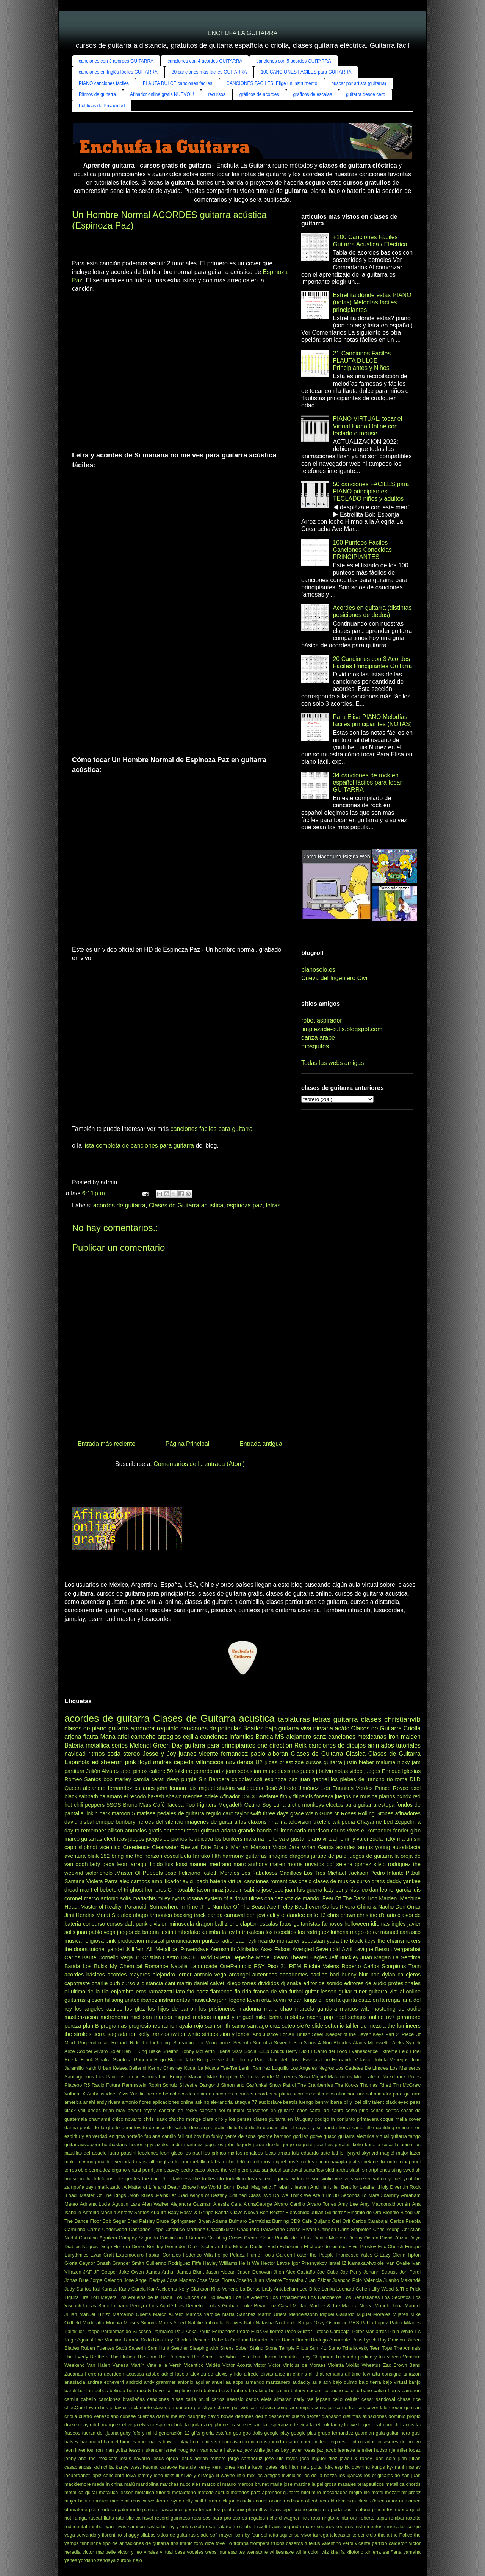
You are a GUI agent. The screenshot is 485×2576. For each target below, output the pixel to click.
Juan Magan (375, 1957)
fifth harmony (228, 1856)
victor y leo (130, 2552)
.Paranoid (135, 1907)
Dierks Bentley (147, 2246)
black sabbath (81, 1796)
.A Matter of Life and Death (151, 2187)
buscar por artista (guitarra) (358, 83)
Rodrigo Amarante (330, 2340)
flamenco (221, 1992)
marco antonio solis (107, 1898)
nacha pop (320, 2017)
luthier (338, 2153)
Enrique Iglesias (401, 1771)
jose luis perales (332, 2144)
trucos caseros (287, 2543)
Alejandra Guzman (191, 2204)
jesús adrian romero (203, 2458)
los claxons (252, 1822)
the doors (76, 1949)
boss (224, 2390)
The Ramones (173, 2357)
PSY (259, 1966)
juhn (402, 2458)
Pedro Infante (387, 1873)
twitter (178, 2034)
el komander (376, 1830)
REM (295, 1966)
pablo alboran (269, 1754)
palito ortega (102, 2509)
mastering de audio (396, 2009)
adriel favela (174, 2374)
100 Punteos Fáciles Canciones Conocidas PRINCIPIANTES (362, 549)
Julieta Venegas (391, 2059)
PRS (354, 2322)
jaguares (214, 2144)
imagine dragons (289, 1856)
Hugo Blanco (168, 2059)
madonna (249, 2009)
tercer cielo (364, 2535)
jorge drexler (267, 2144)
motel (377, 2492)
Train (414, 1966)
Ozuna (252, 1805)
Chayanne (369, 1822)
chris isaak (155, 2119)
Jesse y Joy (159, 1754)
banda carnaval (226, 1915)
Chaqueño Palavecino (261, 2229)
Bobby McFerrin (197, 2051)
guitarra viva (294, 1728)
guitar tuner (352, 1992)
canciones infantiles (226, 1737)
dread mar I (78, 1890)
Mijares (400, 2314)
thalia (384, 2535)
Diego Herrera (114, 2246)
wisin (311, 1813)
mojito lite (359, 2492)
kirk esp (334, 2467)
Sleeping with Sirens (211, 2348)
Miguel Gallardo (337, 2314)
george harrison (274, 2136)
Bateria (74, 1745)
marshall (145, 2161)
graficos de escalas (312, 94)
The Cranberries (315, 2085)
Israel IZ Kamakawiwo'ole (356, 2263)
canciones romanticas (270, 1881)
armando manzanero (267, 2382)
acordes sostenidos (314, 2094)
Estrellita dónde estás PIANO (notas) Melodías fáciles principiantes (372, 302)
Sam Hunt (158, 2348)
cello (338, 2399)
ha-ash (156, 1796)
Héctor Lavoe (275, 2263)
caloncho (333, 2390)
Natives (234, 2322)
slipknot (87, 1847)
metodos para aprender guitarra (265, 2492)
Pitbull (413, 1873)
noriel (262, 2501)
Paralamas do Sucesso (126, 2331)
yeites (70, 2560)
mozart (392, 2492)
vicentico (109, 1847)
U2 (258, 1762)
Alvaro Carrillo (289, 2204)
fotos (286, 1924)
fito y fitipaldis (296, 1796)
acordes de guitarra (119, 1205)
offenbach (315, 2501)
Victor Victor (267, 2365)
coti (258, 1779)
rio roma (397, 1779)
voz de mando (302, 1898)
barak (70, 2390)
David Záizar (394, 2238)
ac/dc (342, 1728)
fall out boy (190, 2136)
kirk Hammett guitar (301, 2467)
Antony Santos (133, 2212)
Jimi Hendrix (79, 1915)
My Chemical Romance (139, 1966)
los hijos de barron (172, 2009)
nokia (248, 2501)
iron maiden (404, 1737)
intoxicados (363, 2441)
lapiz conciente (108, 2475)
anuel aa (221, 2382)
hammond (91, 2441)
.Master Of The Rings (102, 2195)
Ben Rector (272, 2212)
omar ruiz (396, 2501)
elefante (268, 1796)
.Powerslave (193, 1949)
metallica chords (403, 2484)
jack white (254, 2450)
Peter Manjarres (369, 2331)
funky (217, 2136)
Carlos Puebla (405, 2221)
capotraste (77, 1983)
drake (70, 2424)
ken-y (204, 2467)
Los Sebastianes (361, 2297)
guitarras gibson (83, 2000)
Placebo (73, 2085)
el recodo (135, 1796)
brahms (239, 2390)
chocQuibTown (80, 2407)
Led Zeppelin (400, 1822)
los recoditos (281, 1932)
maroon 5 (123, 1813)
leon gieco (171, 2153)
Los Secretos (396, 2297)
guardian (364, 2433)
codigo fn (325, 2119)
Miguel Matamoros (332, 2077)
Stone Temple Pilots (286, 2348)
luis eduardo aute (311, 2153)
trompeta (260, 2543)
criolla (70, 2416)
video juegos (364, 1771)
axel (416, 1788)
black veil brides (82, 2110)
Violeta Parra (102, 1881)
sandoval (292, 2170)
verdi (348, 2543)
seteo (288, 2026)
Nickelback (394, 2077)
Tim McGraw (407, 2085)
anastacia (74, 2382)
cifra (127, 2407)
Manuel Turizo (95, 2314)
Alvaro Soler (107, 2051)
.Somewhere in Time (173, 1907)
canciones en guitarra (270, 2110)
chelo (305, 1881)
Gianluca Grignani (132, 2059)
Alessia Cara (227, 2204)
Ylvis (123, 2094)
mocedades (334, 2492)
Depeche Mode (251, 1957)
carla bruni (197, 2399)
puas (255, 2170)
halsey (71, 2441)
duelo (255, 2127)
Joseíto (244, 2280)
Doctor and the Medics (224, 2246)
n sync (174, 2501)
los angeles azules (98, 2009)
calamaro (111, 1796)
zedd (115, 2187)
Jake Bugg (196, 2059)
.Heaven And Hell (310, 2187)
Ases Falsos (276, 1949)
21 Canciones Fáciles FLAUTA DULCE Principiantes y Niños (362, 360)
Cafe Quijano (316, 2221)
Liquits (71, 2297)
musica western (148, 2501)
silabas (148, 2535)
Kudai (190, 2068)
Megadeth (230, 1805)
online (376, 2017)
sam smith (217, 2026)
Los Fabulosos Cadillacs (271, 1873)
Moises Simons (140, 2322)
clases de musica (334, 1881)
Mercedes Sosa (292, 2077)
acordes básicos (84, 1975)
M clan (300, 2305)
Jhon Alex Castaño (294, 2272)
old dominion (342, 2501)
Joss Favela (304, 2059)
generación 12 (174, 2433)
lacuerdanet (77, 2475)
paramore (409, 2017)
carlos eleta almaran (269, 2399)
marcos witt (354, 2009)
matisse (146, 1813)
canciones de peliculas (210, 1728)
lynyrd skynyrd (362, 2153)
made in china (107, 2484)
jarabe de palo (328, 1856)
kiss (354, 1890)
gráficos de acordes (259, 94)
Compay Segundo (138, 2238)
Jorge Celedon (106, 2280)
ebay (83, 2424)
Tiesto (244, 2357)
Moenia (114, 2322)
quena (401, 2509)
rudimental (75, 2526)
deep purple (182, 1779)
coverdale (377, 2407)
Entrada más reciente (106, 1444)
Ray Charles (177, 2340)
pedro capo (193, 2170)
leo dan (369, 1890)
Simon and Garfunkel (244, 2085)
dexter (313, 2416)
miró (316, 2492)
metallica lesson (116, 2492)
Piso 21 (276, 1966)
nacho (322, 2161)
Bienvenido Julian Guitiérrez (315, 2212)
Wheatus (371, 2365)
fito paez (197, 1992)
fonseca (323, 1796)
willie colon (308, 2552)
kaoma (150, 2467)
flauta (90, 1737)
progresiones (144, 2026)
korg (369, 2144)
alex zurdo (201, 2374)
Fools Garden (277, 2255)
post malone (357, 2509)
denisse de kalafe (168, 2127)
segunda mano (299, 2526)
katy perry (336, 1890)
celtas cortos (385, 2110)
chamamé (99, 2119)
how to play (175, 2441)
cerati (157, 1779)
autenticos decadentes (280, 1975)
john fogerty (238, 2144)
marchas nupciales (180, 2484)
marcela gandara (316, 2009)
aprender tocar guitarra (191, 1830)
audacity (301, 2382)
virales (151, 2552)
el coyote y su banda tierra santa (327, 2127)
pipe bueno (295, 2509)
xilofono (355, 2552)
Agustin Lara (126, 2204)
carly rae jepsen (312, 2399)
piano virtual (322, 1839)
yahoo (379, 2178)
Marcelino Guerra (132, 2314)
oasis (284, 1771)
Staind (256, 2348)
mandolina (147, 2484)
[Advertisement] (180, 372)
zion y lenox (234, 2034)
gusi (415, 2433)
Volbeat (72, 2094)
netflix (379, 2161)
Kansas (109, 2289)
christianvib (402, 1719)
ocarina (277, 2501)
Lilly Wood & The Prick (396, 2289)
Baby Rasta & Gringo (190, 2212)
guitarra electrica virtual (363, 2136)
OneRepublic (235, 1966)
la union (404, 2144)
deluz (261, 2416)
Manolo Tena (388, 2305)
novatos (314, 1864)
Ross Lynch (363, 2340)
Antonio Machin (99, 2212)
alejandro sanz (306, 1737)
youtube (412, 2178)
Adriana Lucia (95, 2204)
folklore (183, 1771)
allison (115, 1830)
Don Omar (408, 1907)
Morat (103, 1915)
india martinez (187, 2144)
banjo (415, 2382)
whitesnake (281, 2552)
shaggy (131, 2535)
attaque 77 (245, 2102)
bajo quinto (345, 2382)
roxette (413, 2518)
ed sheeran (107, 1762)
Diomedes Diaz (180, 2246)
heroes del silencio (160, 1822)
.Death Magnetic (253, 2187)
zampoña (74, 2187)
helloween (356, 1924)
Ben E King (134, 2051)
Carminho (74, 2229)
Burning (280, 2221)
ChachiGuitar (221, 2229)
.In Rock (412, 2187)
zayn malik (97, 2187)
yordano (87, 2560)
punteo (210, 1941)
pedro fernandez (202, 2509)
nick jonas (230, 2501)
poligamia (318, 2509)
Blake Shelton (164, 2051)
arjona (72, 1737)
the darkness (177, 2178)
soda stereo (123, 1754)
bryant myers (142, 2110)
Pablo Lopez (374, 2322)
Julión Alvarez (103, 1771)
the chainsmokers (399, 1941)
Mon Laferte (367, 2077)
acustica (135, 2374)
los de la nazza (320, 2475)
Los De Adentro (250, 2297)
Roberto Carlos (360, 1966)
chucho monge (185, 2119)
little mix (245, 2475)
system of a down (226, 1898)
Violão (352, 2365)
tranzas (160, 2034)
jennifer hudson (373, 2450)
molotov (294, 2017)
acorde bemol (161, 2094)
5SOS (113, 1805)
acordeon (114, 2374)
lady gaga (102, 1864)
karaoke (168, 2467)
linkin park (97, 1813)
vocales (195, 2552)
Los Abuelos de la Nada (145, 2297)
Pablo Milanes (405, 2322)
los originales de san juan (392, 2475)
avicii (189, 1881)
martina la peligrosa (315, 2484)
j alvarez (233, 2450)
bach (202, 1881)
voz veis (344, 2178)
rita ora (349, 2518)
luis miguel (201, 1788)
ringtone (331, 2518)
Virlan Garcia (318, 1847)
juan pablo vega (96, 1932)
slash (355, 2170)
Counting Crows (225, 2238)
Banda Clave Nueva (236, 2212)
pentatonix (233, 2509)
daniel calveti (209, 1983)
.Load (70, 2195)
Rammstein (134, 2085)
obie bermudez (94, 2170)
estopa (386, 1805)
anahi (89, 2102)
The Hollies (122, 2357)
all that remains (326, 2374)
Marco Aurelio (168, 2314)
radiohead (233, 1941)
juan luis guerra (303, 1890)
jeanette (346, 2450)
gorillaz (301, 2136)
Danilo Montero (330, 2238)
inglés (398, 1924)
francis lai (410, 2424)
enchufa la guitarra (186, 2424)
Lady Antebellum (280, 2289)
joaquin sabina (242, 1890)
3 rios (310, 2042)
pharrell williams (263, 2509)
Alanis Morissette (371, 2042)
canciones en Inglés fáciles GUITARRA (118, 72)
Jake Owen (131, 2272)
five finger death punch (374, 2424)
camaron (411, 2390)
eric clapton (244, 1924)
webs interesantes (225, 2552)
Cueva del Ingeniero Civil (335, 978)
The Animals (407, 2348)
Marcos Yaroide (203, 2314)
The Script (202, 2357)
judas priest (278, 1762)
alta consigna (386, 2374)
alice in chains (291, 2374)
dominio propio (404, 2416)
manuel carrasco (400, 1932)
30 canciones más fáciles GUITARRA (209, 72)
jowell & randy (356, 2458)
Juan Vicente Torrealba (278, 2280)
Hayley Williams (220, 2263)
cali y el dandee (286, 1915)
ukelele (322, 1822)
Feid (403, 2051)
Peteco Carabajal (331, 2331)
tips (174, 2543)
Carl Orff (341, 2221)
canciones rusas (165, 2399)
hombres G (158, 1890)
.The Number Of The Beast (232, 1907)
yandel (116, 1949)
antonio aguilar (193, 2382)
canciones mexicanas (357, 1737)
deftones (244, 2416)
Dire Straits (214, 1847)
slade (203, 2535)
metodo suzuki (213, 2492)
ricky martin (398, 1839)
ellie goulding (379, 2127)
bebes (101, 2390)
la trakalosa (250, 1932)
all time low (357, 2374)
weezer (363, 2178)
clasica (267, 2407)
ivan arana (210, 2450)
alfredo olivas (258, 2374)
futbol (296, 1992)
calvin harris (387, 2390)
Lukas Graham (223, 2305)
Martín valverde (257, 2077)
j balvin (324, 1771)
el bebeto (105, 1890)
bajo (271, 1728)
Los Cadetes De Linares (362, 2068)
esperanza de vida (288, 2424)
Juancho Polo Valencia (357, 2280)
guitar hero (398, 2433)
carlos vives (345, 1830)
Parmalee (163, 2331)
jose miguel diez (319, 2458)
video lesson (305, 2178)
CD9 (295, 2221)
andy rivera (108, 2102)
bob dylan (383, 1975)
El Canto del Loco (327, 2051)
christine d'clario (376, 1915)
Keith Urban (98, 2068)
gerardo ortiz (209, 1771)
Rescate (201, 2340)
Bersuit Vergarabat (398, 1949)
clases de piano (85, 1728)
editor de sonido (323, 1983)
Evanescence (363, 2051)
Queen (72, 1788)
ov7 (390, 2017)
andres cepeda (173, 1762)
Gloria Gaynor (79, 2263)
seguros (325, 2526)
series (119, 1745)
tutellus (312, 2543)
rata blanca (128, 2518)
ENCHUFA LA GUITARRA (243, 33)
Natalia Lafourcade (194, 1966)
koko (358, 2144)
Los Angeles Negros (312, 2068)
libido (156, 1864)
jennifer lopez (406, 2450)
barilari (85, 2390)
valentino (331, 2543)
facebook (319, 2424)
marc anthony (250, 1864)
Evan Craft (102, 2255)
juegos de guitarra (370, 1856)
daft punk (136, 1924)
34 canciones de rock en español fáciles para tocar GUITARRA (367, 782)
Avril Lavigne (357, 1949)
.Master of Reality (100, 1907)
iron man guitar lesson (119, 2450)
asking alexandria (214, 2102)
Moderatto (94, 2322)
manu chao (278, 2009)
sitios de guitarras (176, 2535)
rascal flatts (101, 2518)
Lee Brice (310, 2289)
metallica (98, 1745)
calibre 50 (161, 1771)
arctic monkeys (305, 1805)
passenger (171, 2509)
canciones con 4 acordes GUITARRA (204, 61)
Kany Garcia (132, 2289)
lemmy (145, 2475)
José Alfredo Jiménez (292, 1788)
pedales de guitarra (180, 1813)
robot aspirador (321, 1020)
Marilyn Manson (251, 1847)
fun (206, 2136)
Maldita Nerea (357, 2305)
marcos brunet (253, 2484)
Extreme (388, 2051)
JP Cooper (105, 2272)
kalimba (211, 1932)
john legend (231, 2000)
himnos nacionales (140, 2441)
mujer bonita (77, 2501)
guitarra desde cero (365, 94)
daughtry (196, 2416)
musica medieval (111, 2501)
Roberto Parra (265, 2340)
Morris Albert (172, 2322)
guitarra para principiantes (220, 1745)
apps (238, 2382)
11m (327, 2195)
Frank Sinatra (96, 2059)
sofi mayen (222, 2535)
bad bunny (343, 1975)
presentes (382, 2509)
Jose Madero (181, 2280)
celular (352, 2399)
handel (111, 2441)
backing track (190, 1915)
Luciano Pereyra (129, 2305)
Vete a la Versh (164, 2365)
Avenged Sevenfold (316, 1949)
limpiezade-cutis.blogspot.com (341, 1029)
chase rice (409, 2399)
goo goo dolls (248, 2433)
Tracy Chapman (316, 2357)
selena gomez (353, 1864)
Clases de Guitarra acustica (186, 1205)
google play (276, 2433)
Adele (211, 1796)
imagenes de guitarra (211, 1822)
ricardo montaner (279, 1941)
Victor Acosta (237, 2365)
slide (317, 2026)
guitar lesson (320, 1992)
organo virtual (126, 2170)
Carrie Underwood (107, 2229)
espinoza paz (244, 1205)
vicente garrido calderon (381, 2543)
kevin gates (265, 2467)
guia (380, 2433)
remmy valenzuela (360, 1839)
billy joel (352, 2102)
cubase (128, 2416)
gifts (195, 2433)
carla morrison (311, 1830)
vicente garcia (274, 2178)
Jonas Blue (76, 2280)
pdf (330, 1864)
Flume (253, 2255)
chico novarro (127, 2119)
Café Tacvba (168, 1805)
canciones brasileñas (122, 2399)
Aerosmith (223, 1949)
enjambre (122, 1992)
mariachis (144, 1898)
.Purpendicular (92, 2042)
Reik (300, 1745)
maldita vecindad (116, 2161)
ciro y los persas (233, 2119)
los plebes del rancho (358, 1779)
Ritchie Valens (321, 1966)
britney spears (306, 2390)
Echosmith (291, 2246)
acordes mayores (128, 1975)
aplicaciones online (172, 2102)
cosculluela (177, 1856)
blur (363, 1975)
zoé (299, 1762)
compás (304, 2407)
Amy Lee (348, 2204)
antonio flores (136, 2102)
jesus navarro (135, 2458)
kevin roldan (288, 2000)
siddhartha (336, 2170)
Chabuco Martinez (185, 2229)
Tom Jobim (264, 2357)
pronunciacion (183, 1941)
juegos (136, 1839)
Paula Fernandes (216, 2331)
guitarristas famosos (318, 1924)
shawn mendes (184, 1796)
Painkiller (74, 2331)
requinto (168, 1728)
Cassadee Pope (146, 2229)
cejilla (190, 1737)
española (257, 2424)
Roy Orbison (391, 2340)
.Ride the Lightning (149, 2042)
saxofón (198, 2526)
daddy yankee (403, 1881)
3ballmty (390, 2195)
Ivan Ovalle (397, 2263)
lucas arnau (277, 2153)
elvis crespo (152, 2424)
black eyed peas (403, 2102)
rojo (198, 2026)
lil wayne (225, 2475)
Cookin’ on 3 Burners (183, 2238)
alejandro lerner (172, 1975)
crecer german (405, 2407)
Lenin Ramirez (255, 2068)
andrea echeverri (105, 2382)
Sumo (334, 2348)
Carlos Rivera (338, 1907)
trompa (241, 2543)
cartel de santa (326, 2110)
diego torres (242, 1983)
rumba (95, 2526)
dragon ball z (212, 1924)
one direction (274, 1745)
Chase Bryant (301, 2229)
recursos (216, 94)
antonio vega (210, 1975)
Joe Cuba (327, 2272)
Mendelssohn (303, 2314)
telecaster (340, 2535)
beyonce (162, 2390)
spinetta (269, 2535)
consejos (324, 2407)
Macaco (196, 2077)
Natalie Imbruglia (206, 2322)
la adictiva (201, 1839)
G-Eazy (382, 2255)
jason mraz (210, 1890)
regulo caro (220, 1813)
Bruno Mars (137, 1805)
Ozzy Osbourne (330, 2322)
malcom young (80, 2161)
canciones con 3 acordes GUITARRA (116, 61)
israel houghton (181, 2450)
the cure (151, 2178)
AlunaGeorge (258, 2204)
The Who (226, 2357)
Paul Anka (186, 2331)
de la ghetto (107, 2127)
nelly (188, 2501)
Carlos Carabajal (370, 2221)
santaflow (314, 2170)
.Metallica (165, 1949)
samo (238, 2026)
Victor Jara (285, 1847)
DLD (415, 1779)
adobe (153, 2374)
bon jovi (255, 1915)
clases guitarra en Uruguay (283, 2119)
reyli (252, 1941)
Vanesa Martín (129, 2365)
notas (341, 1771)
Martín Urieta (272, 2314)
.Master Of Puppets (139, 1873)
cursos (115, 1924)
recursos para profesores (219, 2518)
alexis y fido (228, 2374)
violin (327, 2178)
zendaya (106, 2560)
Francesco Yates (354, 2255)
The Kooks (346, 2085)
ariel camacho (136, 1737)
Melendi (140, 1745)
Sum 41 (318, 2348)
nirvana (323, 1728)
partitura (74, 1771)
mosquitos (315, 1046)
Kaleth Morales (220, 1873)
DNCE (188, 1957)
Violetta (336, 2365)
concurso (94, 1924)
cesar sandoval (378, 2399)
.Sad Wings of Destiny (202, 2195)
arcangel (239, 1975)
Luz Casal (280, 2305)
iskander (154, 2450)
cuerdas (146, 2416)
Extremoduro (130, 2255)
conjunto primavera (358, 2119)
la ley (228, 1932)
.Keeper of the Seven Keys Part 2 (362, 2034)
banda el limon (275, 1830)
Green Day (168, 1745)
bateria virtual (226, 1881)
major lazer (408, 2153)
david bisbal (79, 1822)
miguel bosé (285, 2161)
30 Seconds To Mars (356, 2195)
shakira (226, 1788)
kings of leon (319, 2000)
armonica (161, 1915)
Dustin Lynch (264, 2246)
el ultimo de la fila (86, 1992)
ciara (208, 2119)
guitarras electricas (104, 1839)
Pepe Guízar (298, 2331)
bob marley (117, 1779)
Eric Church (390, 2246)
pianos (387, 1796)
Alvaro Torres (321, 2204)
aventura (75, 1856)
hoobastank (114, 2144)
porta (336, 2509)
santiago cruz (263, 2026)
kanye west (128, 2467)
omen (414, 2501)
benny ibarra (328, 2102)
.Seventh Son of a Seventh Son (267, 2042)
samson (136, 2526)
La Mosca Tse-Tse (217, 2068)
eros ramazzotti (155, 1992)
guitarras (256, 1856)
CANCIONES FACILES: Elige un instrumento (271, 83)
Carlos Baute (80, 1957)
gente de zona (240, 2136)
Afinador (230, 1796)
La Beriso (250, 2289)
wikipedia (344, 1822)
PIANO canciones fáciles (104, 83)
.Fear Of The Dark (343, 1898)
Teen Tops (381, 2348)
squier (286, 2535)
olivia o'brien (371, 2501)
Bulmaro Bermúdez (250, 2221)
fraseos (72, 2433)
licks (169, 2475)
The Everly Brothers (86, 2357)
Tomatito (287, 2357)
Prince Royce (391, 1788)
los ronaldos (249, 2153)
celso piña (357, 2110)
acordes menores (234, 2094)
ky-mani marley (404, 2467)
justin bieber (359, 1762)
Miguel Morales (373, 2314)
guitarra (118, 1728)
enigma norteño (126, 2136)
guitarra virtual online (395, 1992)
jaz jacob (326, 2450)
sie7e (303, 2026)
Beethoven (307, 1907)
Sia (116, 1915)
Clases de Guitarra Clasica (328, 1754)
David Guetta (214, 1957)
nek (367, 2161)
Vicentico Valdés (202, 2365)
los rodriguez (313, 1932)
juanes (188, 1754)
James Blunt (190, 2272)
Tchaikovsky (355, 2348)
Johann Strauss (380, 2272)
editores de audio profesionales (382, 1983)
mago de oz (364, 1932)
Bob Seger (114, 2221)
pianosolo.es (318, 969)
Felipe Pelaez (230, 2255)
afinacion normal (354, 2094)
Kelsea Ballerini (130, 2068)
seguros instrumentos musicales (371, 2526)
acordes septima (273, 2094)
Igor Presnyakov (309, 2263)
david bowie (220, 2416)
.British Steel (309, 2034)
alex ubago (134, 1915)
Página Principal (188, 1444)
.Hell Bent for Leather (353, 2187)
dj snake (291, 1983)
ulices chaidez (266, 1898)
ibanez (149, 2000)
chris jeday (109, 2407)
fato (180, 1992)
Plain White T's (404, 2331)
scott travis (269, 2526)
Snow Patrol (282, 2085)
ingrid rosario (283, 2441)
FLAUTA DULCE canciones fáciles (177, 83)
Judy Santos (77, 2289)
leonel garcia (395, 1890)
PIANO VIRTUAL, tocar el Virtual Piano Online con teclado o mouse (367, 425)
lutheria (340, 1932)
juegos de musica (356, 1796)
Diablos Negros (81, 2246)
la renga (390, 2000)
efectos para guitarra (351, 1805)
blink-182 (99, 1856)
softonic (334, 2026)
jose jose (272, 1890)
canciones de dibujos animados (351, 1745)
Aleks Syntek (406, 2042)
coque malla (393, 2119)
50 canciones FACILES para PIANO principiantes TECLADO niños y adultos (371, 491)
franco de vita (270, 1992)
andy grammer (160, 2382)
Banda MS (269, 1737)
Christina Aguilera (98, 2238)
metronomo (114, 2017)
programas (113, 2026)
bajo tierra (370, 2382)
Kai (96, 2289)
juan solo (385, 2458)
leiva (131, 2475)
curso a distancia (142, 1983)
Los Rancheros (324, 2297)
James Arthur (160, 2272)
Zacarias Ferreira (83, 2374)
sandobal (272, 2170)
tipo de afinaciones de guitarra (136, 2543)
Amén (403, 2204)
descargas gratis (207, 2127)
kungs (378, 2467)
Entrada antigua (260, 1444)
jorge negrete (297, 2144)
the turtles (204, 2178)
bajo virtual (395, 2382)
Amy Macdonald (377, 2204)
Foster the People (313, 2255)
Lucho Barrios (142, 2077)
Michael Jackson (347, 1873)
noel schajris (350, 2017)
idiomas (380, 1924)
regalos (257, 2518)
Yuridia (137, 2094)
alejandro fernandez (107, 1788)
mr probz (411, 2492)
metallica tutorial (153, 2492)
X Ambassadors (99, 2094)
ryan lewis (115, 2526)
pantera (150, 2509)
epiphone (218, 2424)
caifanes (145, 1788)
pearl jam (152, 2170)
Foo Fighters (201, 1805)
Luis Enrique (172, 2077)
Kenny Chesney (165, 2068)
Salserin (137, 2348)
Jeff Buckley (343, 1957)
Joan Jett (278, 2059)
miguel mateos (192, 2017)
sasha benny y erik (167, 2526)
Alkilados (248, 1949)
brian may (114, 2110)
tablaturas (294, 1719)
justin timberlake (180, 1932)
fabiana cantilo (160, 2136)
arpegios (169, 1737)
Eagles (318, 1957)
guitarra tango (406, 2136)
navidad (75, 1754)
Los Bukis (95, 1966)
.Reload (118, 2042)
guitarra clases (357, 1719)
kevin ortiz (259, 2000)
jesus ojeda (165, 2458)
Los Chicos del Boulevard (202, 2297)
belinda (117, 2390)
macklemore (77, 2484)
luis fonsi (176, 1864)
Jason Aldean (220, 2272)
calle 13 (316, 1915)
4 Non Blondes (334, 2042)
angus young (374, 1847)
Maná (108, 1737)
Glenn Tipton (407, 2255)
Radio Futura (106, 2085)
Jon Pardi (410, 2272)
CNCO (249, 1796)
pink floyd (138, 1762)
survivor (302, 2535)
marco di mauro (219, 2484)
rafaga (80, 2518)
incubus (259, 2441)
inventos (84, 2450)
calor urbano (358, 2390)
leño (158, 2475)
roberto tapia (373, 2518)
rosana (194, 1898)
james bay (278, 2450)
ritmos (96, 1754)
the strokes (77, 2034)
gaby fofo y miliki (138, 2433)
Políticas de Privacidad (102, 105)
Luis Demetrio (190, 2305)
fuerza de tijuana (100, 2433)
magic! (387, 2153)
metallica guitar (80, 2492)
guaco (330, 2136)
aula (316, 2382)
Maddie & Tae (324, 2305)
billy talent (373, 2102)
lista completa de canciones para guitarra (138, 1145)
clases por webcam (238, 2407)
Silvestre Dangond (199, 2085)
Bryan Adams (212, 2221)
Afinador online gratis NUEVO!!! (162, 94)
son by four (247, 2535)
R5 (87, 2085)
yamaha (412, 2552)
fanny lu (339, 2424)
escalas (269, 1924)
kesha (243, 2467)
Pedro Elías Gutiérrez (260, 2331)
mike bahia (269, 2017)
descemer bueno (287, 2416)
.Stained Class (245, 2195)
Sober (241, 2348)
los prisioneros (217, 2009)
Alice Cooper (78, 2051)
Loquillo (280, 2068)
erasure (238, 2424)
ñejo (137, 2560)
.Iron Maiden (381, 1898)
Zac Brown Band (402, 2365)
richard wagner (283, 2518)
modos (307, 2161)
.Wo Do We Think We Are (291, 2195)
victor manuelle (99, 2552)
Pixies (414, 2077)
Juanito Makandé (402, 2280)
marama (254, 1839)
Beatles (253, 1728)
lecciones (148, 2153)
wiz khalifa (333, 2552)
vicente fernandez (223, 1754)
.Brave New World (201, 2187)
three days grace (283, 1813)
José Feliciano (182, 1873)
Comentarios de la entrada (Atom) (199, 1464)
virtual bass (172, 2552)
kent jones (223, 2467)
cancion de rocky (178, 2110)
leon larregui (132, 1864)
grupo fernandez (336, 2433)
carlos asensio (227, 2399)
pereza (72, 2026)
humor (197, 2441)
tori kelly (139, 2034)
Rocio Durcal (296, 2340)
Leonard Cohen (353, 2289)
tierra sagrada (110, 2034)
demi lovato (134, 2127)
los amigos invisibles (279, 2475)
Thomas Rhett (375, 2085)
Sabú (121, 2348)
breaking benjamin (269, 2390)
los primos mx (218, 2153)
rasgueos (303, 1771)
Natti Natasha (259, 2322)
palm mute (129, 2509)
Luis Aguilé (161, 2305)
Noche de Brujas (293, 2322)
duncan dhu (276, 2127)
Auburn (158, 2212)
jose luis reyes (281, 2458)
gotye (316, 2136)
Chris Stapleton (355, 2229)
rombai (396, 2518)
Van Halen (98, 2365)
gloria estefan (217, 2433)
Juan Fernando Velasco (345, 2059)
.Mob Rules (140, 2195)
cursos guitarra (323, 1762)
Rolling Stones (375, 1813)
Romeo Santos (82, 1779)
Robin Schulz (162, 2085)
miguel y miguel (233, 2017)
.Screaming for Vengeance (201, 2042)
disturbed (237, 2127)
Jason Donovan (255, 2272)
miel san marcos (151, 2017)
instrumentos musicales (187, 2000)
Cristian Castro (160, 1957)
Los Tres (314, 1873)
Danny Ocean (363, 2238)
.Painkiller (165, 2195)
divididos (268, 1983)
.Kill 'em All (138, 1949)
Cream (251, 2238)
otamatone (75, 2509)
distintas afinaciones (365, 2416)
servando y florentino (99, 2535)
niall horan (205, 2501)
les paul (193, 2153)
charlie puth (106, 1983)
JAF (87, 2272)
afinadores (408, 1813)
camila (141, 1779)
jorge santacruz (245, 2458)
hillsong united (122, 2000)
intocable (185, 1890)
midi (305, 2492)
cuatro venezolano (99, 2416)
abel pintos (134, 1771)
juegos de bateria (138, 1932)
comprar (285, 2407)
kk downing (357, 2467)
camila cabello (80, 2399)
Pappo (93, 2331)
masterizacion (81, 2017)
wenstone (257, 2552)
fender (401, 1830)
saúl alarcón (222, 2526)
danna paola (78, 2127)
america (73, 2102)
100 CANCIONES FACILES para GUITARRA (306, 72)
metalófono (184, 2492)
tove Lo (224, 2543)
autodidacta (407, 1847)
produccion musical (140, 1941)
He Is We (249, 2263)
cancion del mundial (221, 2110)
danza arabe (318, 1037)
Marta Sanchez (238, 2314)
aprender (143, 1728)
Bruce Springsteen (176, 2221)
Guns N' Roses (337, 1813)
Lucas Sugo (96, 2305)
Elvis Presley (362, 2246)
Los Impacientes (288, 2297)
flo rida (243, 1992)
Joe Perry (350, 2272)
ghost (136, 1890)
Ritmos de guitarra (97, 94)
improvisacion (234, 2441)
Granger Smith (128, 2263)
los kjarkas (350, 2475)
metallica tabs (205, 2161)
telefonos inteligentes (117, 2178)
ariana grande (238, 1830)
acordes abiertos (196, 2094)
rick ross (311, 2518)
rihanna (278, 1822)
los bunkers (228, 1839)
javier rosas (302, 2450)
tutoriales (408, 1745)
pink (111, 1941)
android (134, 2382)
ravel (147, 2518)
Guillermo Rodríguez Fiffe (173, 2263)
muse (269, 1771)
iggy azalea (157, 2144)
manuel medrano (210, 1864)
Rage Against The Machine (93, 2340)
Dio (303, 2051)
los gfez (135, 2009)
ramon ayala (177, 2026)
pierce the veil (221, 2170)
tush (252, 2178)
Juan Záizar (318, 2280)
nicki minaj (398, 2161)
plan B (91, 2026)
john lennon (171, 1788)
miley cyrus (171, 1898)
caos (302, 2110)
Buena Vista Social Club (242, 2051)
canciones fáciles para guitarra (212, 1129)
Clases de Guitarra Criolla (386, 1728)
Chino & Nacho (375, 1907)
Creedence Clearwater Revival (160, 1847)
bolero (210, 2390)
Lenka (328, 2289)
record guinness (172, 2518)
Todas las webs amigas (332, 1063)
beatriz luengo (298, 2102)
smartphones (376, 2170)
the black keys (358, 1941)
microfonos (258, 2161)
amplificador (166, 1881)
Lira (84, 2297)
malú (129, 2484)
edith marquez (105, 2424)
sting (396, 2170)
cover (415, 2119)
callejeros (409, 1975)
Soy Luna (274, 1805)
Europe (413, 2246)
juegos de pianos (166, 1839)
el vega (130, 2424)
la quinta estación (357, 2000)
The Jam (146, 2357)
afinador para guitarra (397, 2094)
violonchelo (99, 1873)
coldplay (242, 1779)
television (300, 1822)
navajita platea (346, 2161)
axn (327, 2382)
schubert (246, 2526)
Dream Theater (289, 1957)
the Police (402, 2535)
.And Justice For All (272, 2034)
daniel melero (171, 2416)
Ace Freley (280, 1907)
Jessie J (219, 2059)
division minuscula (171, 1924)
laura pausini (122, 2153)
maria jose (281, 2484)
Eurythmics (76, 2255)
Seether (179, 2348)
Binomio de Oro (364, 2212)
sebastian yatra (320, 1941)
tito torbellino (231, 2178)
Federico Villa (198, 2255)
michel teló (233, 2161)
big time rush (187, 2390)
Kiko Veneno (224, 2289)
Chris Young (386, 2229)
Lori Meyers (104, 2297)
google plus (303, 2433)
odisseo (295, 2501)
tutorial (97, 1949)
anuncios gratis (143, 1830)
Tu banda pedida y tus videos (368, 2357)
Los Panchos (110, 2077)
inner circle (312, 2441)
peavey (171, 2170)
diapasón (331, 2416)
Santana (74, 1881)
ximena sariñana (383, 2552)
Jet (233, 2059)
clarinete (142, 2407)
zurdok (124, 2560)
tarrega (321, 2535)
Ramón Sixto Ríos (143, 2340)
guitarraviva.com (82, 2144)
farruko (201, 1856)
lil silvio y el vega (195, 2475)
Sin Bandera (214, 1779)
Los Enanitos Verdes (347, 1788)
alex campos (134, 1881)
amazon (412, 2374)
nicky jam (409, 1762)
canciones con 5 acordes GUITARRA (293, 61)
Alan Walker (155, 2204)
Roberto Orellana (230, 2340)
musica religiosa (84, 1941)
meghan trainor (172, 2161)
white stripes (203, 2034)
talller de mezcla (366, 2026)
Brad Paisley (141, 2221)
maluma (385, 1762)
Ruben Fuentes (97, 2348)
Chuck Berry (284, 2051)
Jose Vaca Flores (216, 2280)
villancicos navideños (224, 1762)
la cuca (385, 2144)
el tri (123, 1890)
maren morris (286, 1864)
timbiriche (90, 2543)
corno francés (350, 2407)
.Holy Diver (389, 2187)
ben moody (139, 2390)
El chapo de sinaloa (325, 2246)
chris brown (341, 1915)
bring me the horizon (136, 1856)
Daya (415, 2238)
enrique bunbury (115, 1822)
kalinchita (104, 2467)
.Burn (228, 2187)
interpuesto (337, 2441)
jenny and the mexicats (90, 2458)
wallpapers (250, 1788)
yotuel (394, 2178)
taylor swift (248, 1813)
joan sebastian (243, 1771)
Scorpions (394, 1966)
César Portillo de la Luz (286, 2238)
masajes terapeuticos (361, 2484)
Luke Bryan (254, 2305)
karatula (187, 2467)
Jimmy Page (252, 2059)
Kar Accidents (162, 2289)
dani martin (178, 1983)
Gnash (104, 2263)
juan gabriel (314, 1779)
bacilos (318, 1975)
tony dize (204, 2543)
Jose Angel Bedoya (145, 2280)
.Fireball (280, 2187)
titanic (186, 2543)
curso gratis (371, 1881)
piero (243, 2170)
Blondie (391, 2212)
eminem (404, 2127)
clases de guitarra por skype (184, 2407)
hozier (135, 2144)
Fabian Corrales (163, 2255)
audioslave (270, 2102)
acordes (346, 1847)
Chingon (327, 2229)
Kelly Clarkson (194, 2289)
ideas (211, 2441)
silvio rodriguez (392, 1864)
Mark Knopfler (222, 2077)
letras (273, 1205)
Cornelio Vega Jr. (119, 1957)
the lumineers (404, 2026)
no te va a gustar (285, 1839)
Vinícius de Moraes (304, 2365)
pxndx (404, 1796)
